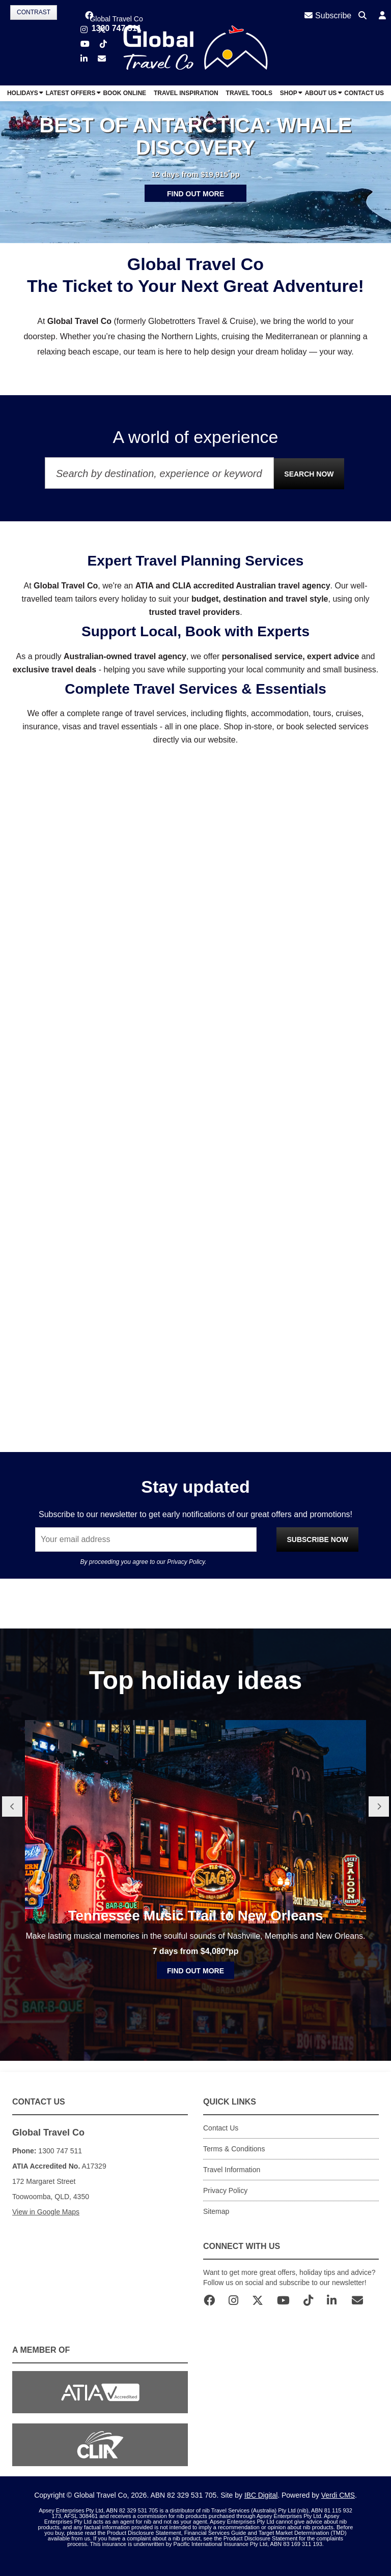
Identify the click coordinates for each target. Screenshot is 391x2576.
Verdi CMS (338, 2495)
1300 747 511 (117, 28)
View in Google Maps (45, 2212)
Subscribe (327, 15)
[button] (382, 15)
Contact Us (220, 2128)
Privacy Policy (186, 1561)
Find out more (195, 194)
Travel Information (231, 2170)
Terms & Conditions (234, 2149)
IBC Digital (260, 2495)
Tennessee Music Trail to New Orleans (196, 1949)
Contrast (33, 12)
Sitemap (216, 2211)
